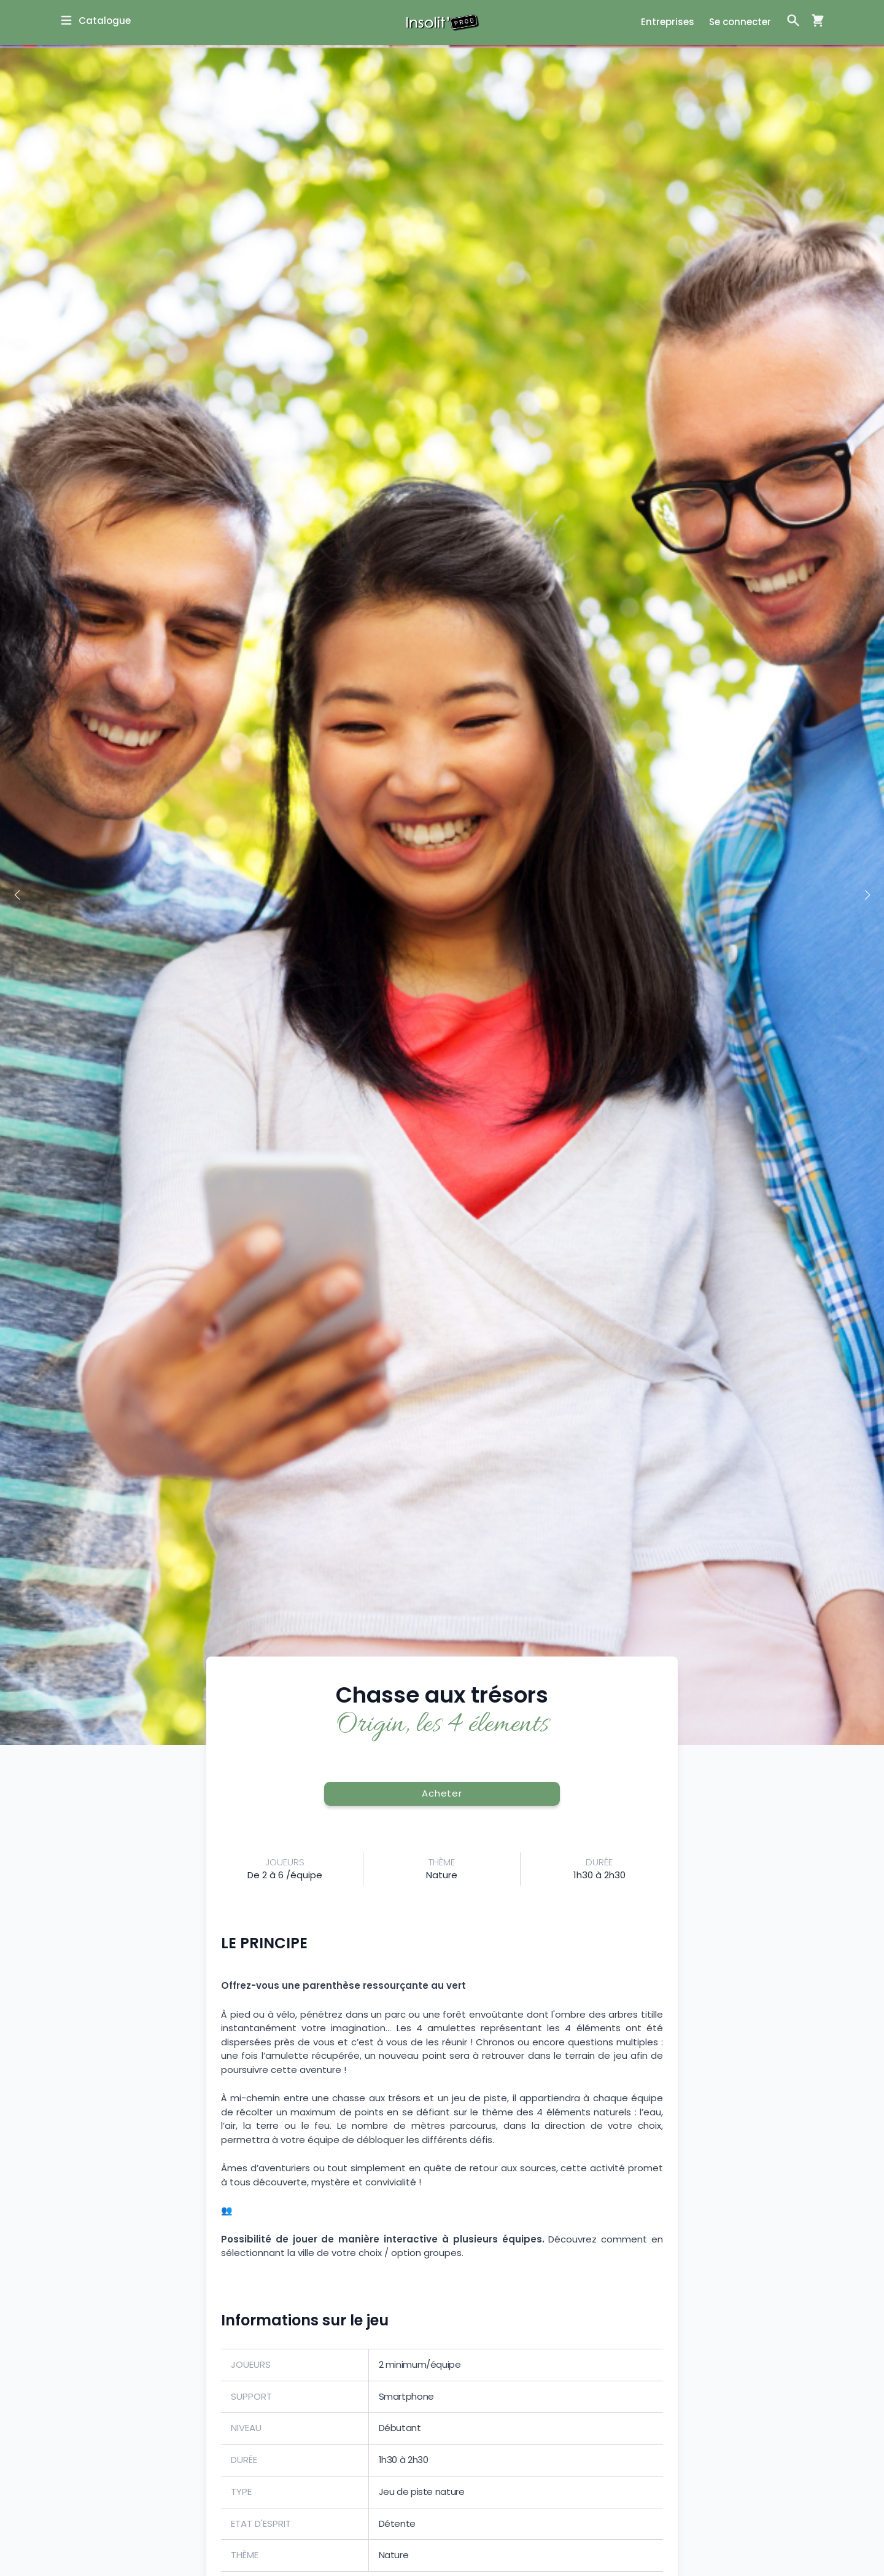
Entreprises (667, 21)
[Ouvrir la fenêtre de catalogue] (95, 20)
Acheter (442, 1793)
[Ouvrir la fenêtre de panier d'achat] (813, 20)
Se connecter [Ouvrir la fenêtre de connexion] (740, 21)
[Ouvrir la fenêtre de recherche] (793, 20)
